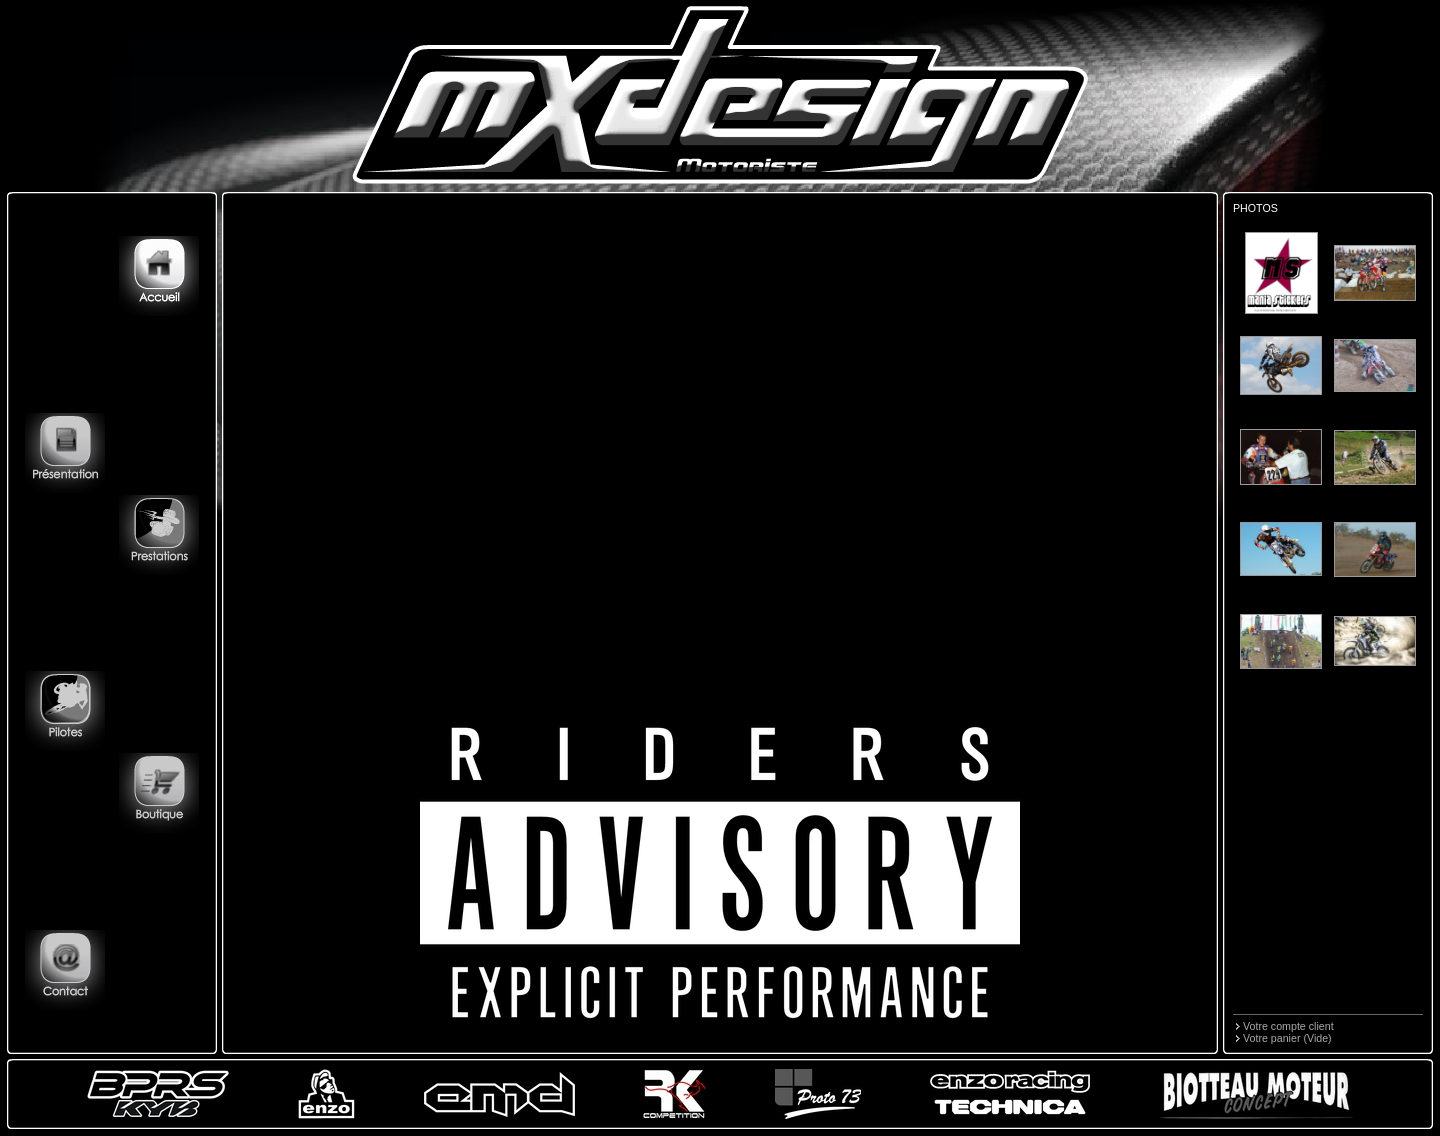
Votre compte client (1288, 1026)
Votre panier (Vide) (1287, 1038)
